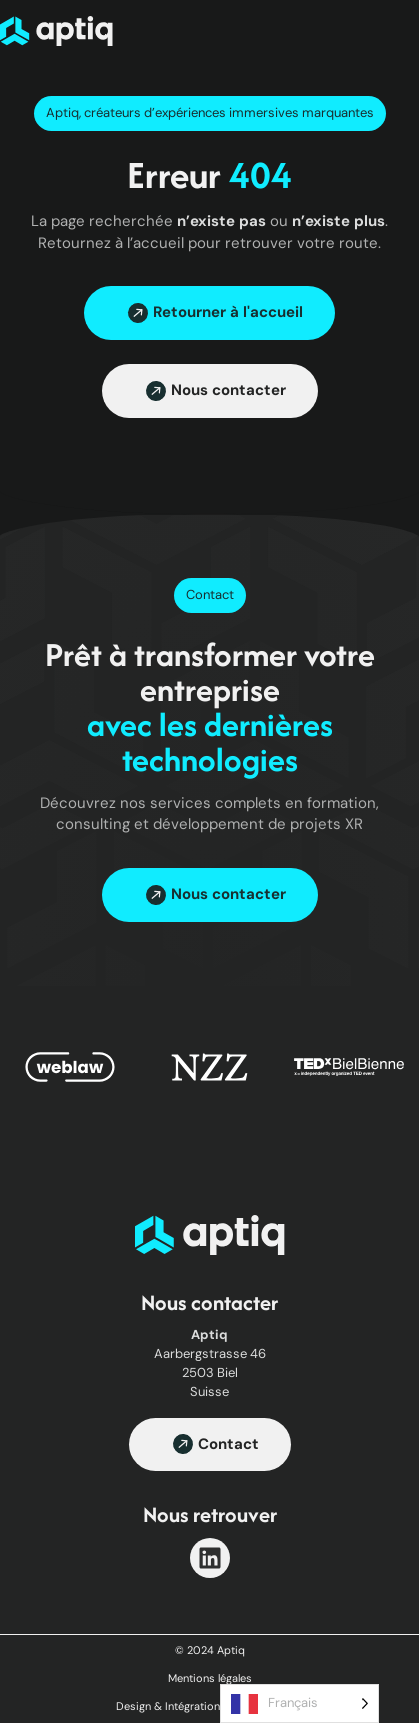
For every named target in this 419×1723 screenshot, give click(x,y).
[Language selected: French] (299, 1703)
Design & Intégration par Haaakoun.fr (209, 1706)
